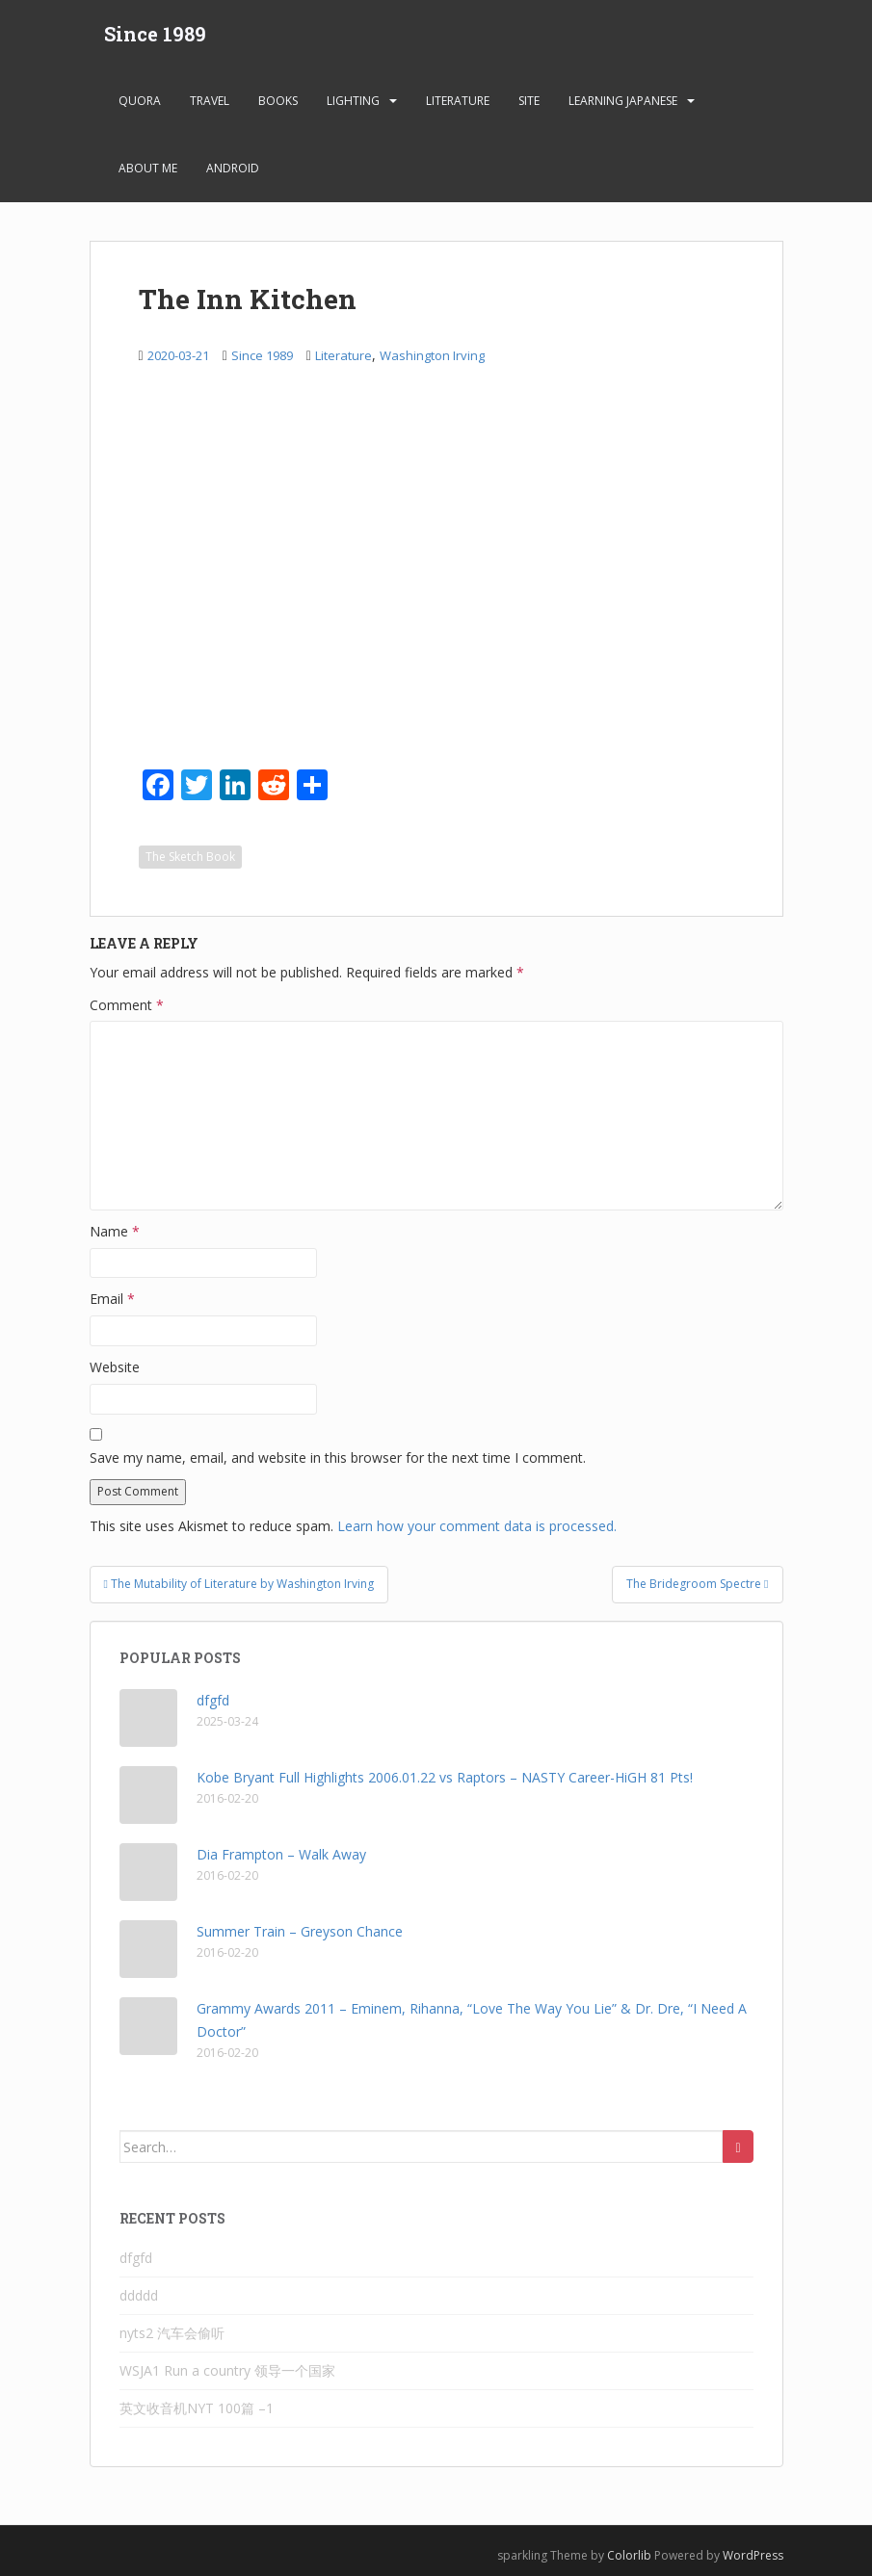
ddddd (138, 2295)
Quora (140, 100)
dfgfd (213, 1700)
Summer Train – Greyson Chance (300, 1931)
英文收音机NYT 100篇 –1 (196, 2408)
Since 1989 (155, 33)
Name (115, 1231)
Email (112, 1298)
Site (529, 100)
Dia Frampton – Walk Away (281, 1854)
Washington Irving (432, 355)
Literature (457, 100)
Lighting (353, 100)
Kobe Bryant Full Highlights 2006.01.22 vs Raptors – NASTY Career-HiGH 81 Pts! (445, 1777)
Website (115, 1367)
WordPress (753, 2555)
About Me (148, 168)
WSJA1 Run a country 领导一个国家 (227, 2370)
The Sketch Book (190, 856)
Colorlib (629, 2555)
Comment (127, 1005)
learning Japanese (622, 100)
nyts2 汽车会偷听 (172, 2333)
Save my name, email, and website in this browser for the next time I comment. (338, 1457)
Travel (209, 100)
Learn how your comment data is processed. (477, 1526)
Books (278, 100)
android (232, 168)
